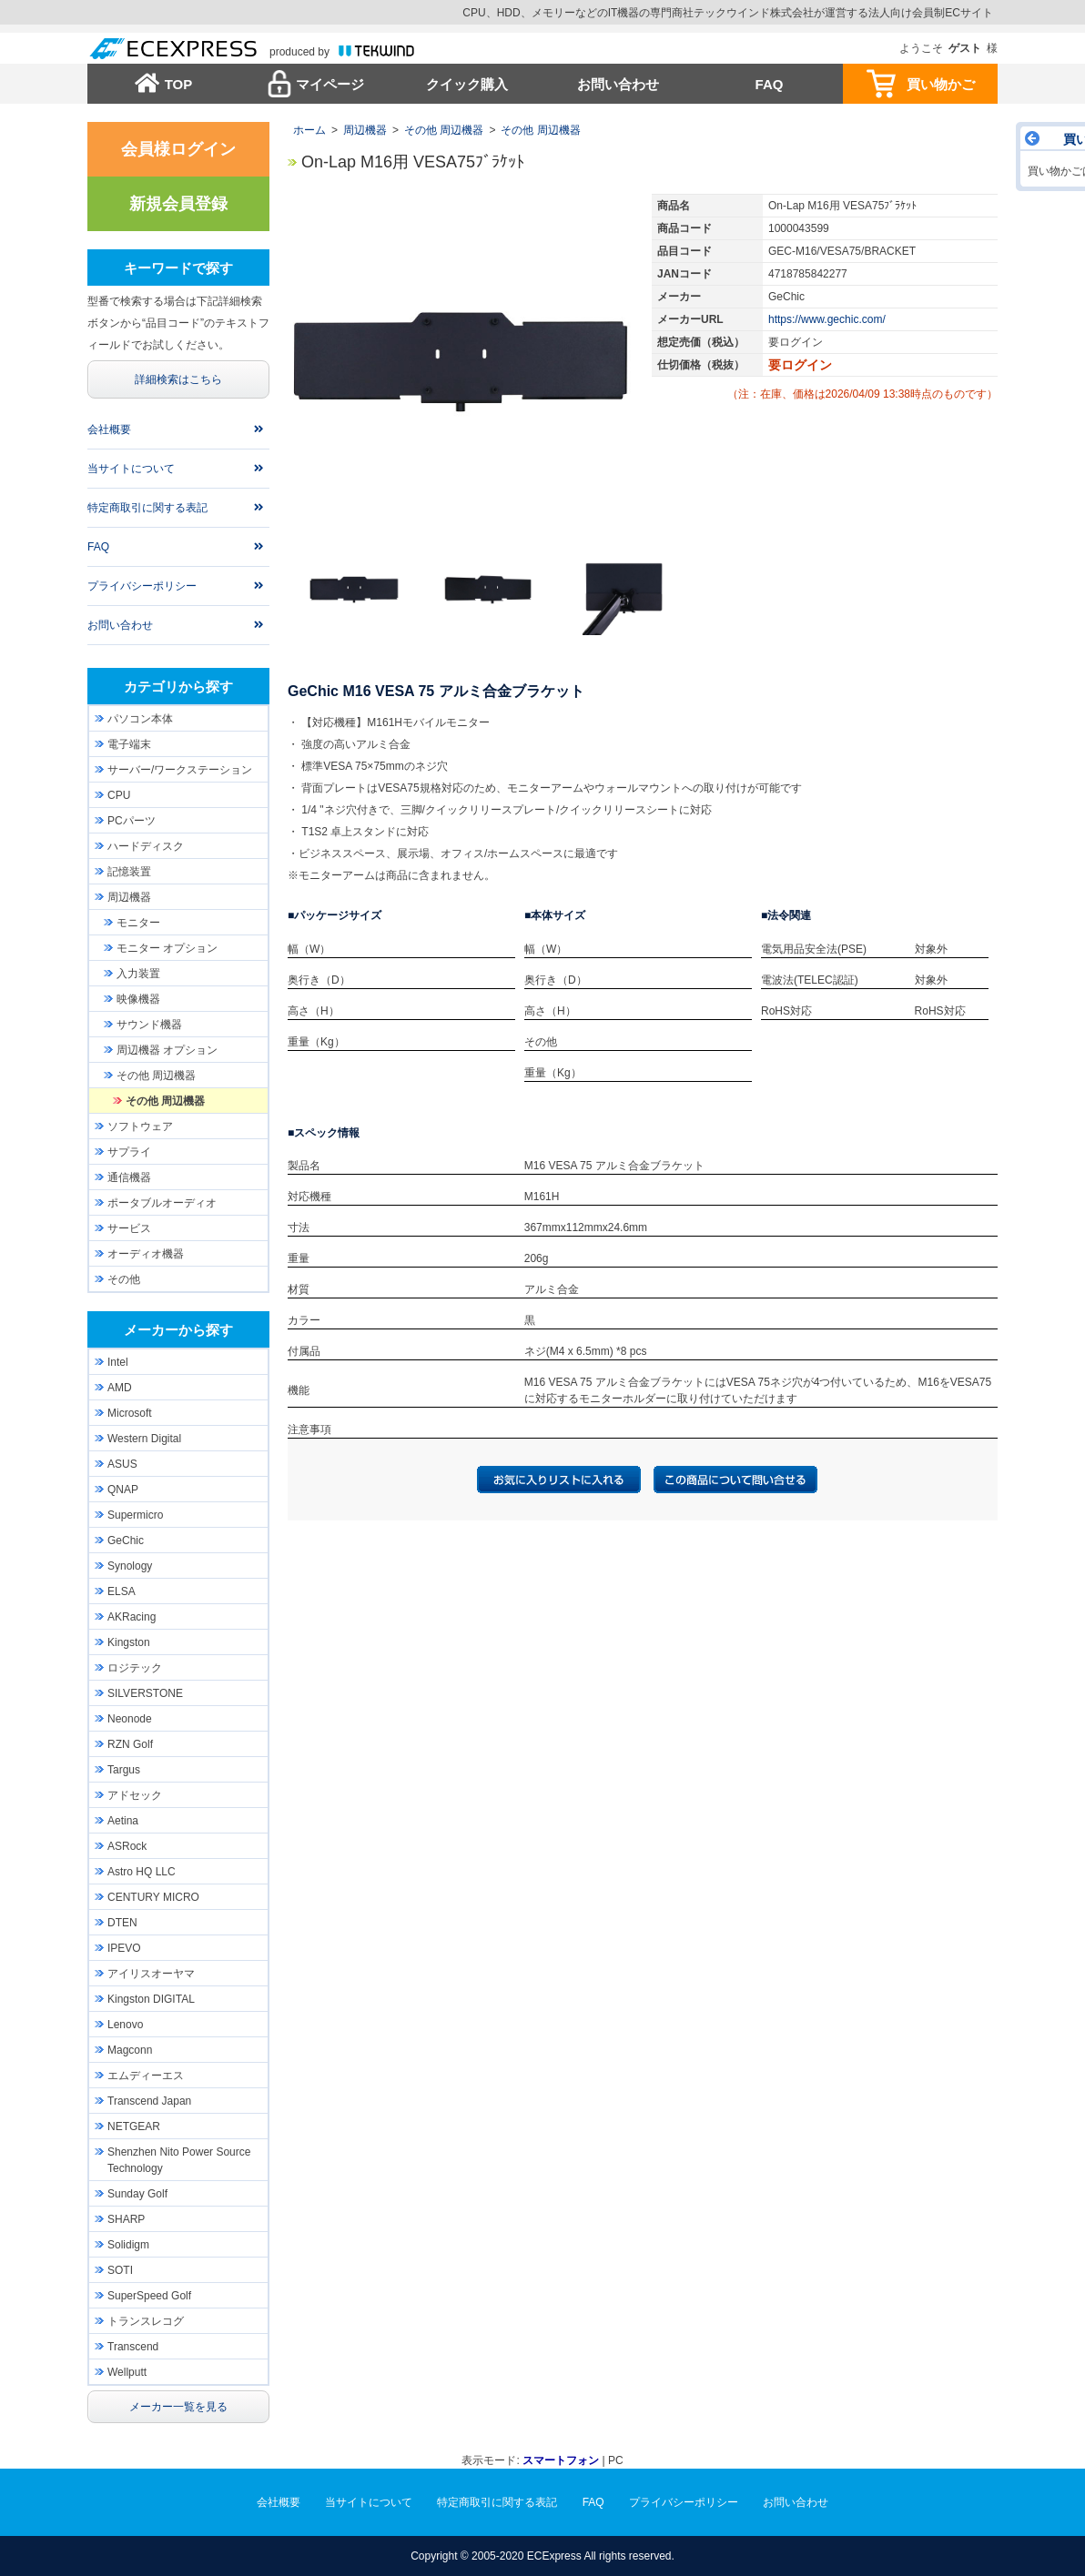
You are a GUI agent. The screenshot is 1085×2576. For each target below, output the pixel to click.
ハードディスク (145, 846)
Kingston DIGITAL (151, 1999)
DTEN (122, 1922)
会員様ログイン (178, 149)
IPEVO (124, 1948)
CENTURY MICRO (153, 1897)
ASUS (122, 1464)
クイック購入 (467, 84)
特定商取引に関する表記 (147, 507)
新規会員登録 (178, 204)
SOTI (120, 2270)
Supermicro (135, 1515)
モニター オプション (167, 948)
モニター (138, 922)
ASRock (127, 1846)
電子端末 (129, 744)
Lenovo (125, 2024)
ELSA (121, 1591)
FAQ (769, 84)
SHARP (126, 2219)
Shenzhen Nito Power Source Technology (178, 2160)
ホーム (309, 130)
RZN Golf (130, 1744)
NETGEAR (133, 2126)
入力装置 (138, 973)
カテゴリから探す (178, 686)
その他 (123, 1279)
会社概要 (109, 429)
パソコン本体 (140, 718)
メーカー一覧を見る (178, 2406)
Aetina (122, 1820)
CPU (118, 795)
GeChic (125, 1540)
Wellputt (127, 2372)
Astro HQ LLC (141, 1871)
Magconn (129, 2050)
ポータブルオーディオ (162, 1203)
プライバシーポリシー (142, 586)
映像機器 (138, 999)
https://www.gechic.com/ (827, 319)
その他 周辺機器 (443, 130)
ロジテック (134, 1668)
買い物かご (941, 84)
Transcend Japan (149, 2101)
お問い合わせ (618, 84)
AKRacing (131, 1617)
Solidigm (128, 2244)
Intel (117, 1362)
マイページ (330, 84)
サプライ (129, 1152)
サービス (129, 1228)
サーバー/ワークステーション (179, 769)
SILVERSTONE (145, 1693)
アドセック (134, 1795)
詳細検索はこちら (178, 379)
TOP (179, 84)
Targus (123, 1769)
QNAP (122, 1489)
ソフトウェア (140, 1126)
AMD (119, 1387)
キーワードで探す (178, 268)
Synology (129, 1566)
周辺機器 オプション (167, 1050)
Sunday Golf (137, 2193)
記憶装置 (129, 871)
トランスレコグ (145, 2321)
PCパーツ (131, 820)
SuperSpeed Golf (149, 2295)
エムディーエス (145, 2075)
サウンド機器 (149, 1024)
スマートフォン (560, 2460)
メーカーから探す (178, 1330)
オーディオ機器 (145, 1254)
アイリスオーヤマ (151, 1973)
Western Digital (144, 1438)
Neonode (129, 1718)
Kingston (128, 1642)
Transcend (132, 2346)
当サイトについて (131, 468)
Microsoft (129, 1413)
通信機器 (129, 1177)
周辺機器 (365, 130)
